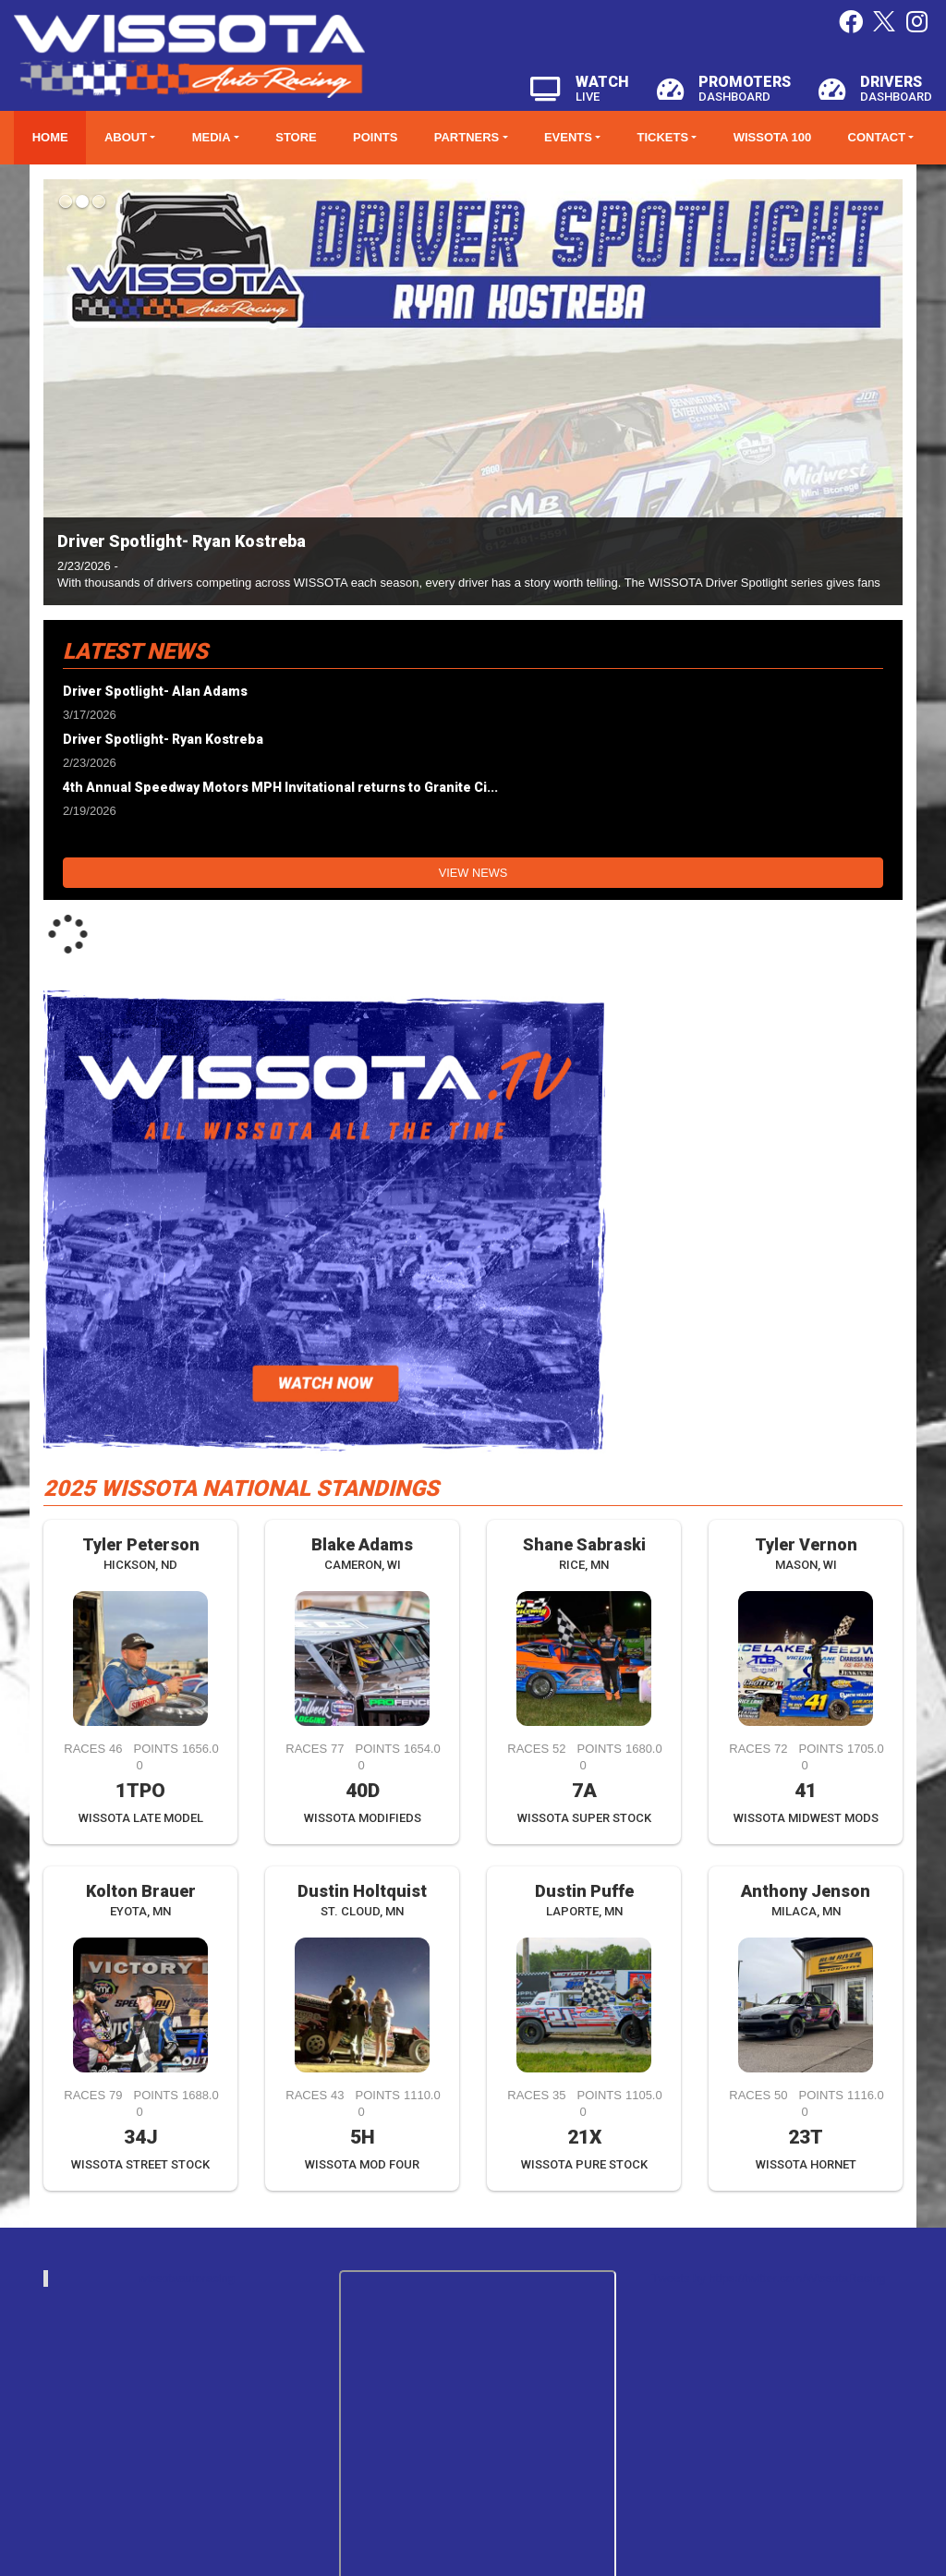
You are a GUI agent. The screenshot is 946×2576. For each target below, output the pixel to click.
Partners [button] (467, 137)
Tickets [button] (663, 137)
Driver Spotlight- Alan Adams (155, 691)
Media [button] (211, 137)
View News (473, 873)
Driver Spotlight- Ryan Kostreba (181, 541)
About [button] (125, 137)
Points (375, 137)
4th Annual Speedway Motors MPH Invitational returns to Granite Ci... (280, 787)
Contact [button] (877, 137)
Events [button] (568, 137)
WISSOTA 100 (773, 137)
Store (296, 137)
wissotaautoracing (187, 2278)
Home (50, 137)
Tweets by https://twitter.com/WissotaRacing (768, 2278)
